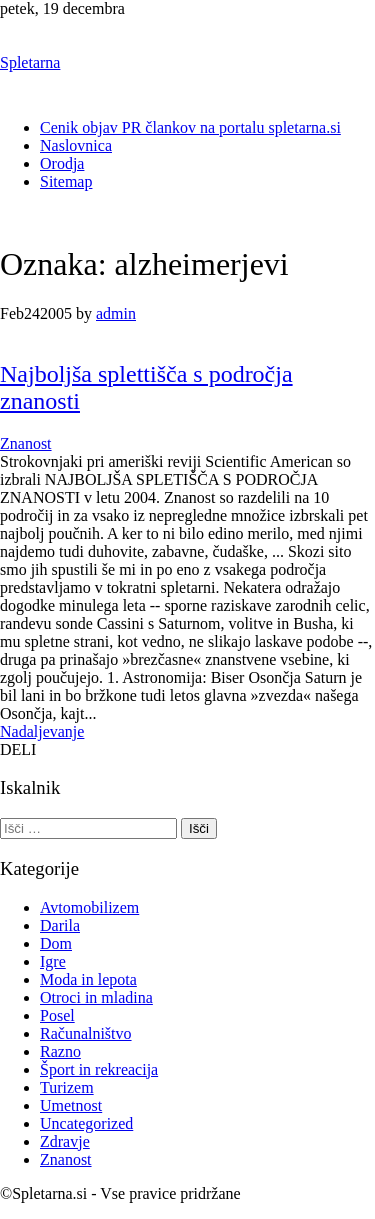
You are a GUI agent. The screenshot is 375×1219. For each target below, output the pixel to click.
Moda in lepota (88, 979)
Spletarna (30, 62)
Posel (57, 1015)
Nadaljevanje (42, 731)
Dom (56, 943)
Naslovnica (76, 145)
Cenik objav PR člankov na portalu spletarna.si (190, 127)
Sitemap (66, 181)
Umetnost (71, 1105)
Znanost (26, 443)
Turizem (67, 1087)
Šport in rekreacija (99, 1069)
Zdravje (65, 1141)
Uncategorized (86, 1123)
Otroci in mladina (96, 997)
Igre (53, 961)
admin (116, 313)
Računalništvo (86, 1033)
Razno (60, 1051)
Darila (60, 925)
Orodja (62, 163)
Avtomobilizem (89, 907)
